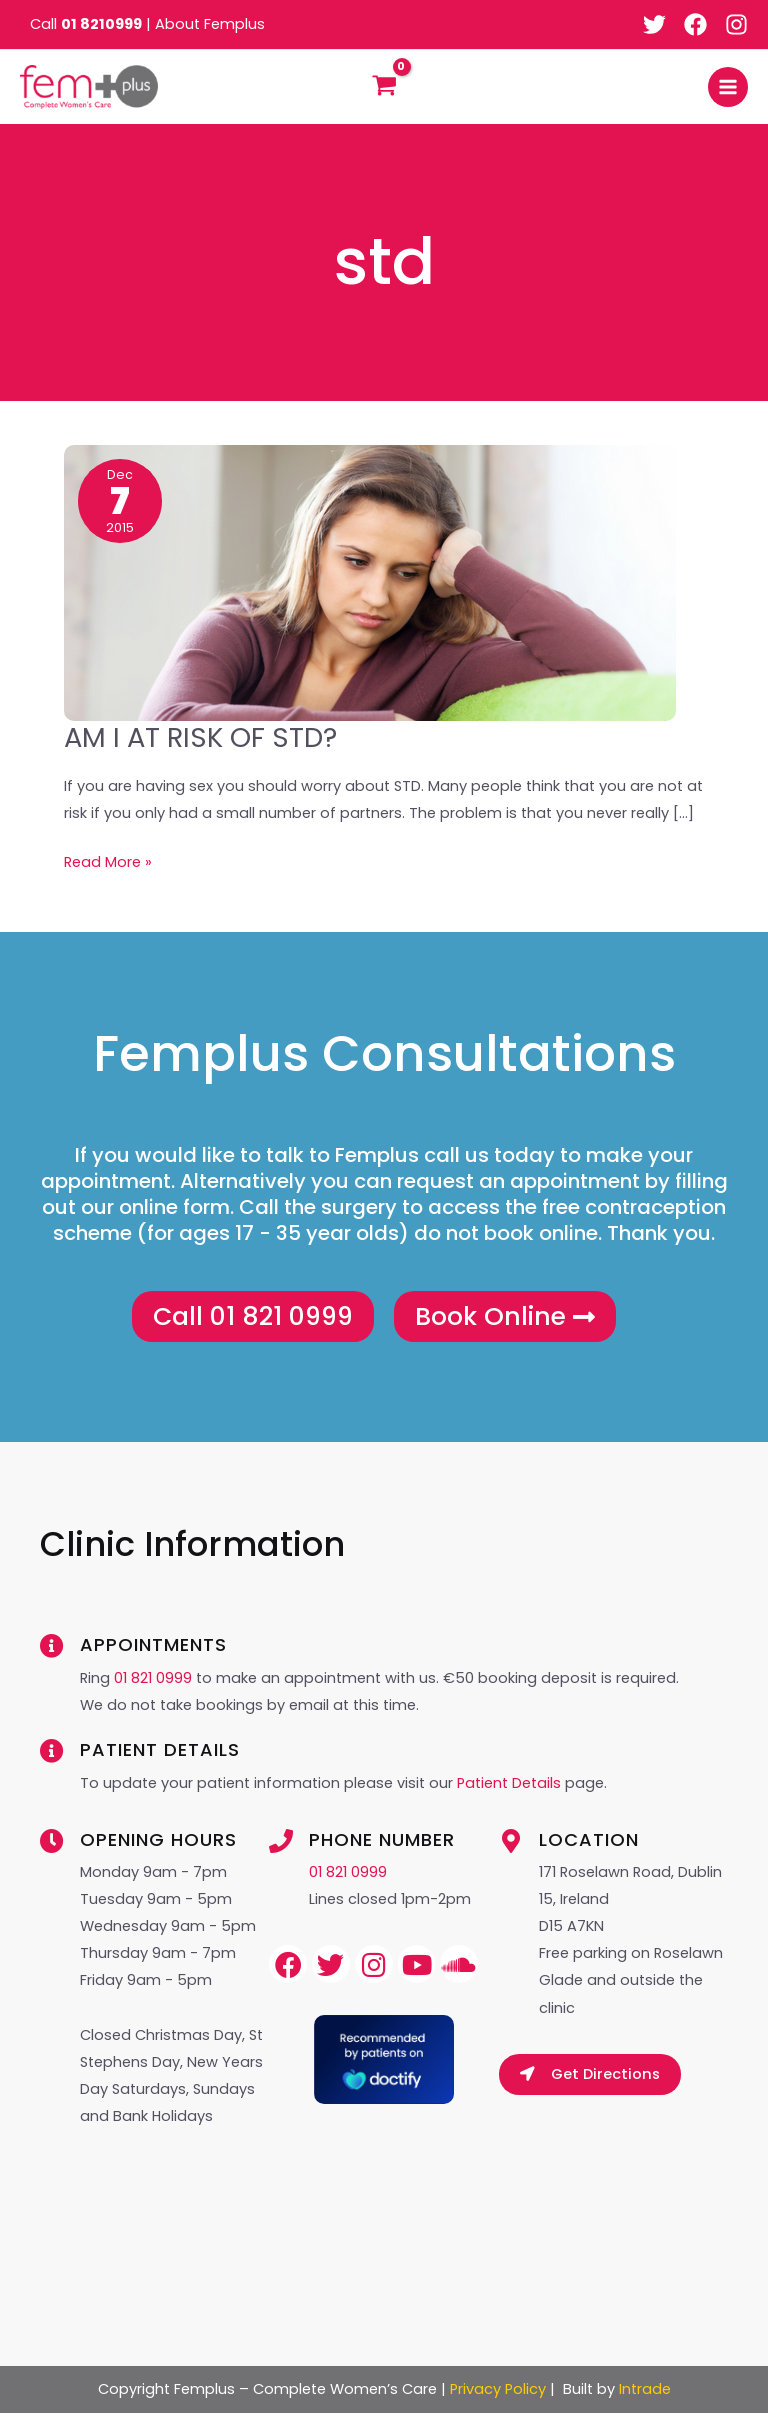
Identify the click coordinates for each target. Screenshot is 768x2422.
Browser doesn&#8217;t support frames (383, 2196)
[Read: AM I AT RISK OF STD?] (370, 588)
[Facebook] (695, 24)
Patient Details (511, 1792)
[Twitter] (654, 24)
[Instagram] (736, 24)
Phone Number (382, 1848)
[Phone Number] (281, 1850)
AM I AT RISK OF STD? (200, 743)
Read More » (108, 866)
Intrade (645, 2398)
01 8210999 (101, 24)
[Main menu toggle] (728, 90)
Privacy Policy (498, 2398)
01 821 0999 (153, 1687)
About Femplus (210, 24)
